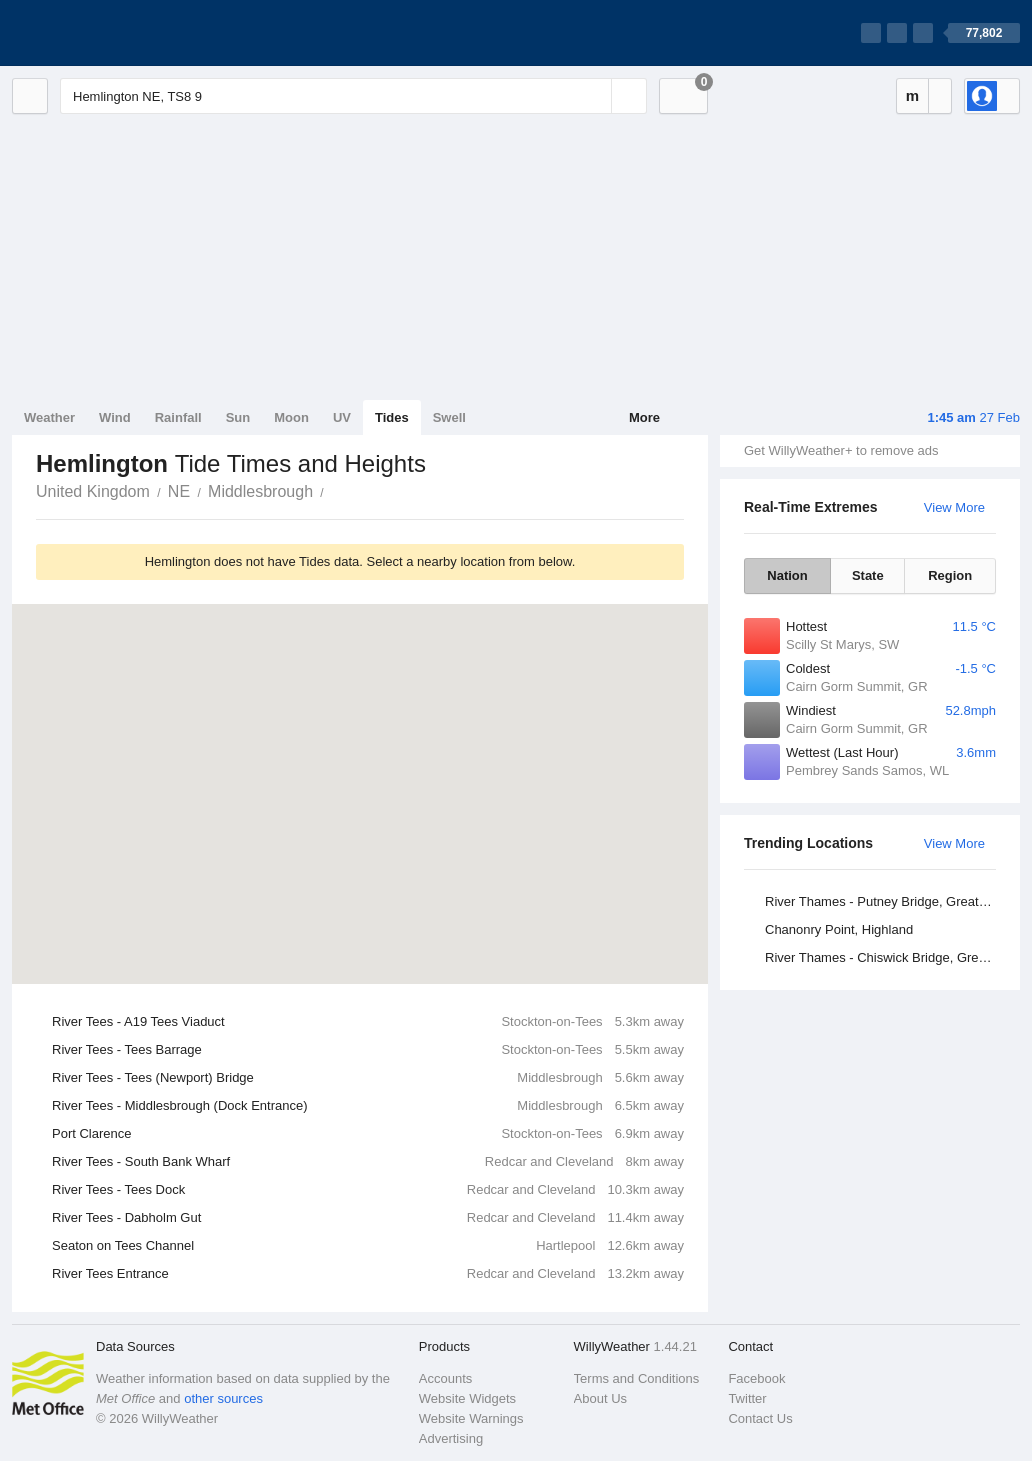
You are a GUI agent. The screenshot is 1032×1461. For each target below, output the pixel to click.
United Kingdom (93, 491)
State (868, 575)
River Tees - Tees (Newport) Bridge (368, 1078)
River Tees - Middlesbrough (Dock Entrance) (368, 1106)
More (644, 417)
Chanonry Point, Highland (839, 929)
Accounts (445, 1378)
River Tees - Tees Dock (368, 1190)
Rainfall (178, 417)
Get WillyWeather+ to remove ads (841, 450)
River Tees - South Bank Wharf (368, 1162)
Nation (787, 575)
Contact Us (760, 1418)
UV (342, 417)
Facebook (756, 1378)
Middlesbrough (260, 491)
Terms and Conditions (637, 1378)
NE (179, 491)
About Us (600, 1398)
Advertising (451, 1438)
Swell (449, 417)
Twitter (747, 1398)
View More (954, 507)
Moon (291, 417)
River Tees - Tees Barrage (368, 1050)
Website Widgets (467, 1398)
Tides (392, 417)
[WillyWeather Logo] (106, 33)
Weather (49, 417)
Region (950, 575)
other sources (223, 1398)
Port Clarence (368, 1134)
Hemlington (335, 490)
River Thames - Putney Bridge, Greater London (883, 901)
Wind (115, 417)
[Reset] (594, 96)
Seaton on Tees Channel (368, 1246)
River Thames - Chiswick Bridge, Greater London (883, 957)
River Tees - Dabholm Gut (368, 1218)
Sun (238, 417)
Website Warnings (471, 1418)
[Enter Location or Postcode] (353, 96)
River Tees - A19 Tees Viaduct (368, 1022)
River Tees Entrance (368, 1274)
